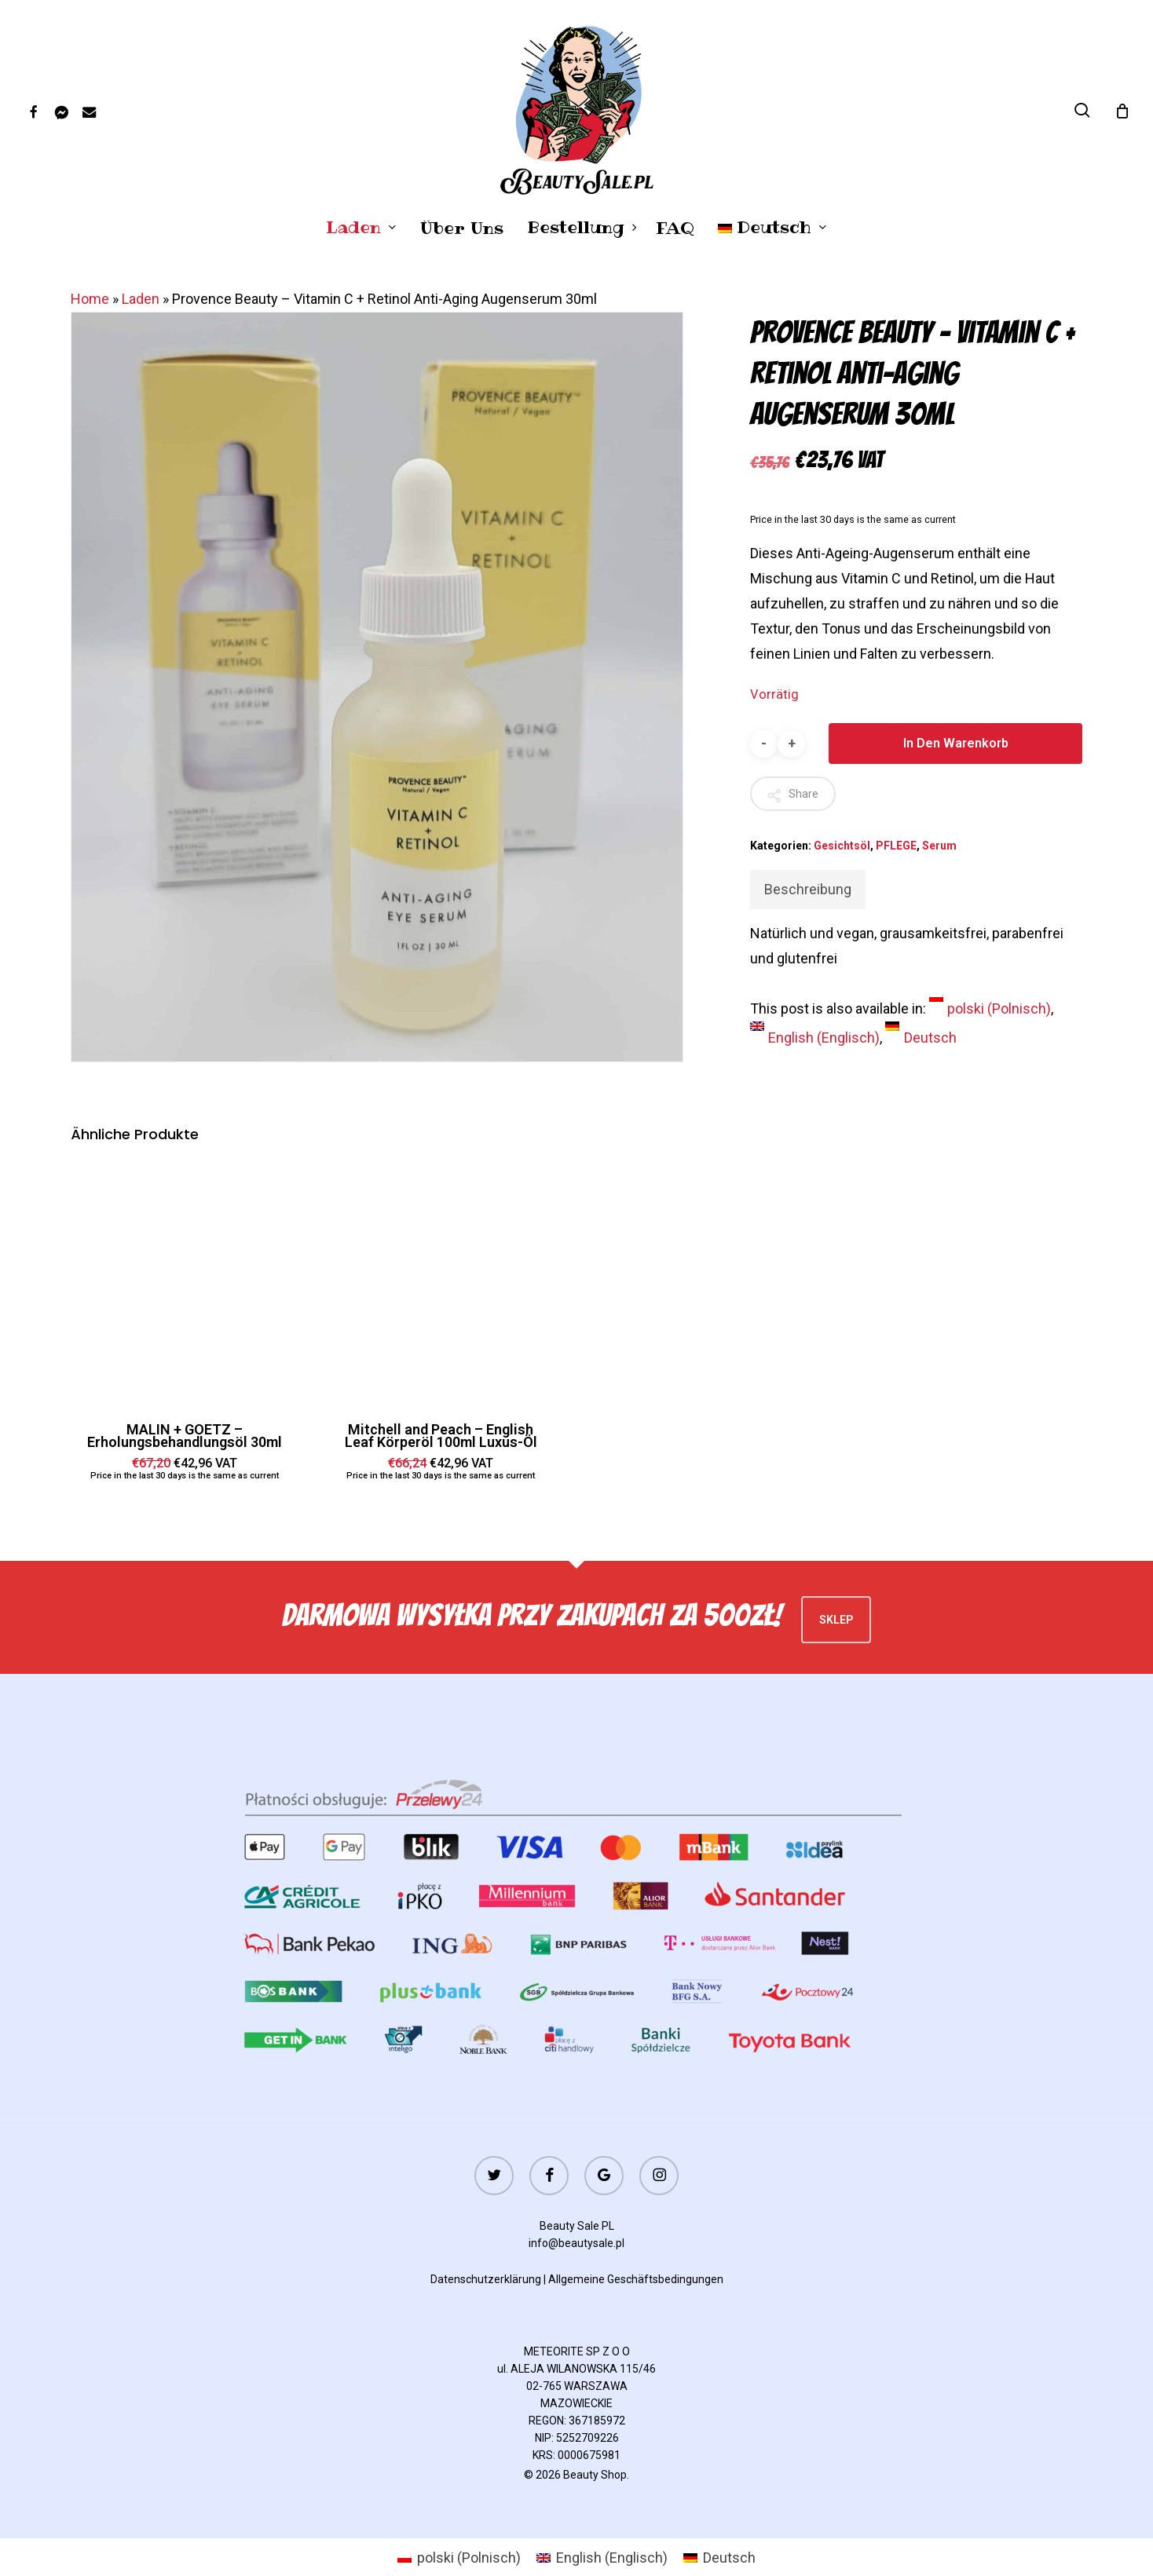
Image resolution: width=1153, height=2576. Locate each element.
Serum (939, 845)
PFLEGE (896, 845)
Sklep (836, 1619)
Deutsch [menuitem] (930, 1037)
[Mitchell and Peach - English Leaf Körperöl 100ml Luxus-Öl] (441, 1282)
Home (90, 298)
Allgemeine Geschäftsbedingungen (635, 2279)
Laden (140, 298)
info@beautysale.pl (576, 2243)
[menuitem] (773, 228)
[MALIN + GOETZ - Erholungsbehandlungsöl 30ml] (185, 1282)
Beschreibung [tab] (807, 889)
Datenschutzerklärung (485, 2279)
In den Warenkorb (955, 743)
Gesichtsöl (842, 845)
